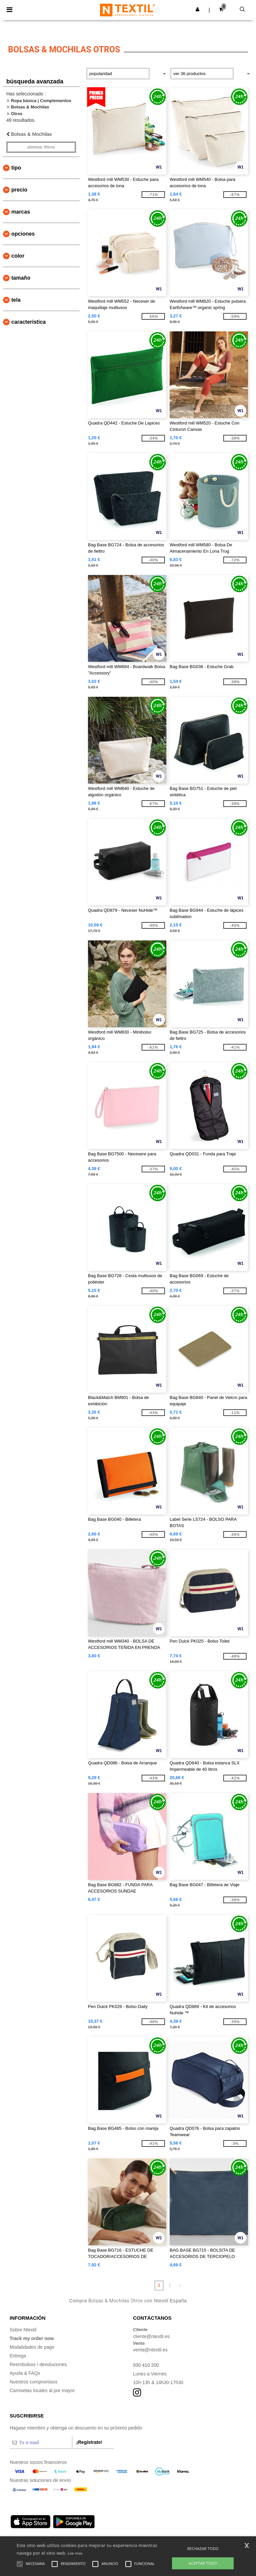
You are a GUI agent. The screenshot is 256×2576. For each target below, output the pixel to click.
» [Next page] (180, 2285)
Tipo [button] (16, 168)
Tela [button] (16, 300)
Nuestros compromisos (33, 2381)
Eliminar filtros (41, 147)
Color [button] (17, 256)
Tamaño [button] (20, 278)
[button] (197, 9)
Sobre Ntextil (23, 2329)
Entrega (18, 2355)
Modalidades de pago (32, 2347)
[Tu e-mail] (41, 2443)
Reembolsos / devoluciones (38, 2364)
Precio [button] (19, 190)
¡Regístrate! (89, 2442)
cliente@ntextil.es (151, 2336)
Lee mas (75, 2553)
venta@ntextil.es (150, 2349)
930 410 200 (146, 2365)
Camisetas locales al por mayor (42, 2390)
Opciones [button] (23, 234)
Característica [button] (28, 322)
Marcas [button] (20, 212)
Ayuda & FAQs (25, 2373)
